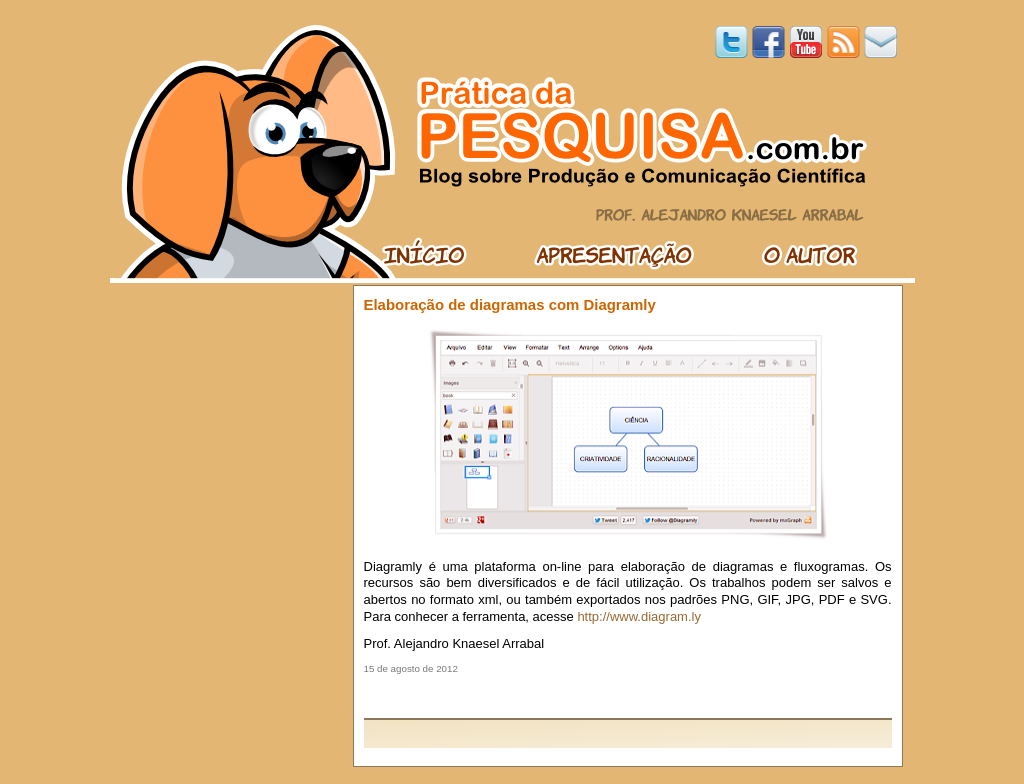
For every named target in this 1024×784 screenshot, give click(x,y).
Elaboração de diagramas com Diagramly (510, 304)
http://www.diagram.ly (639, 616)
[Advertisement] (628, 695)
